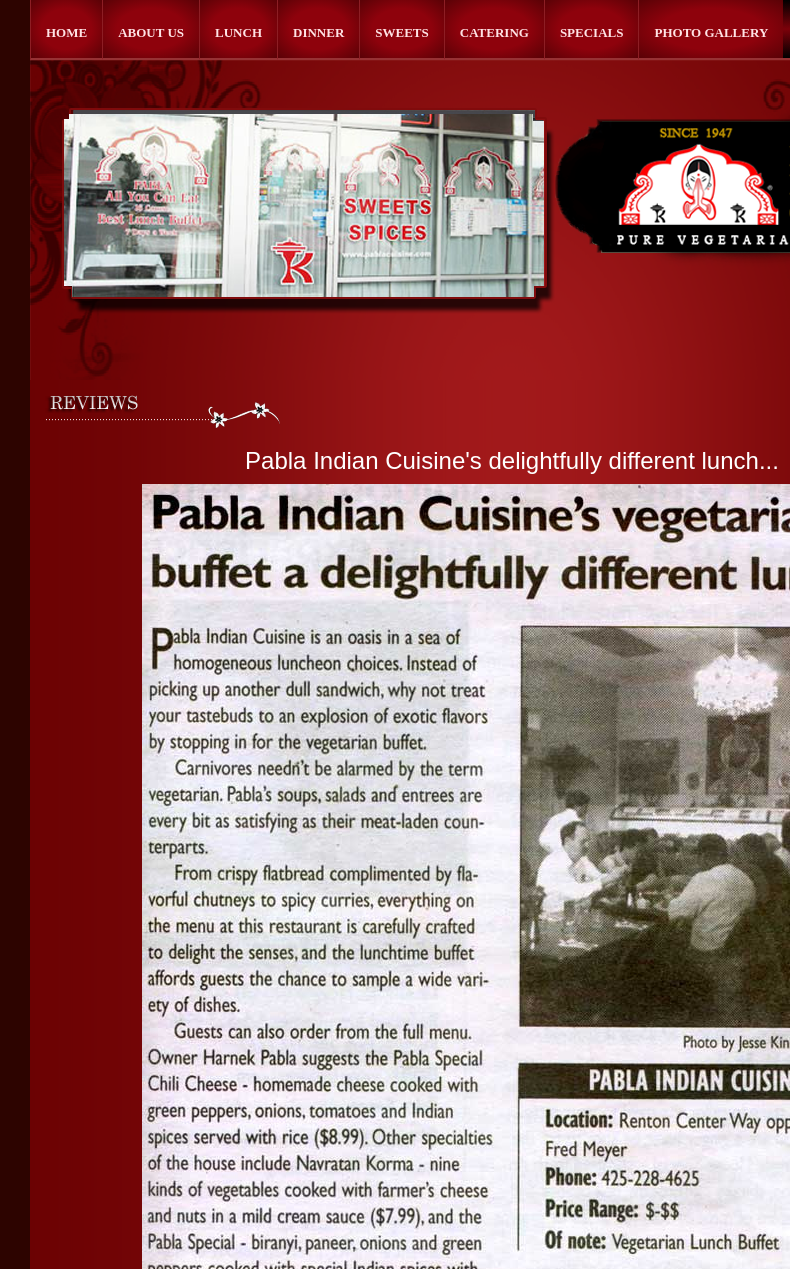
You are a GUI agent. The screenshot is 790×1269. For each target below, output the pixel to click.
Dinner (318, 32)
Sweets (401, 32)
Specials (592, 32)
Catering (494, 32)
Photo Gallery (711, 32)
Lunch (238, 32)
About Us (151, 32)
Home (66, 32)
